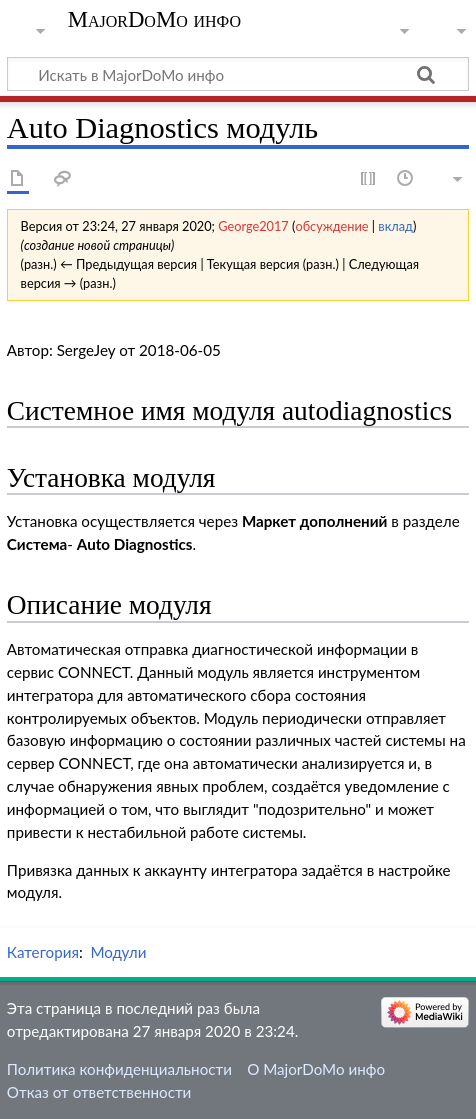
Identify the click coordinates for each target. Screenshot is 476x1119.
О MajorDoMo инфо (316, 1069)
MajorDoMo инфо (154, 20)
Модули (118, 952)
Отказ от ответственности (99, 1092)
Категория (43, 952)
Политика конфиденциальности (119, 1069)
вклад (395, 226)
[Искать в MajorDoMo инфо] (238, 74)
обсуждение (331, 226)
